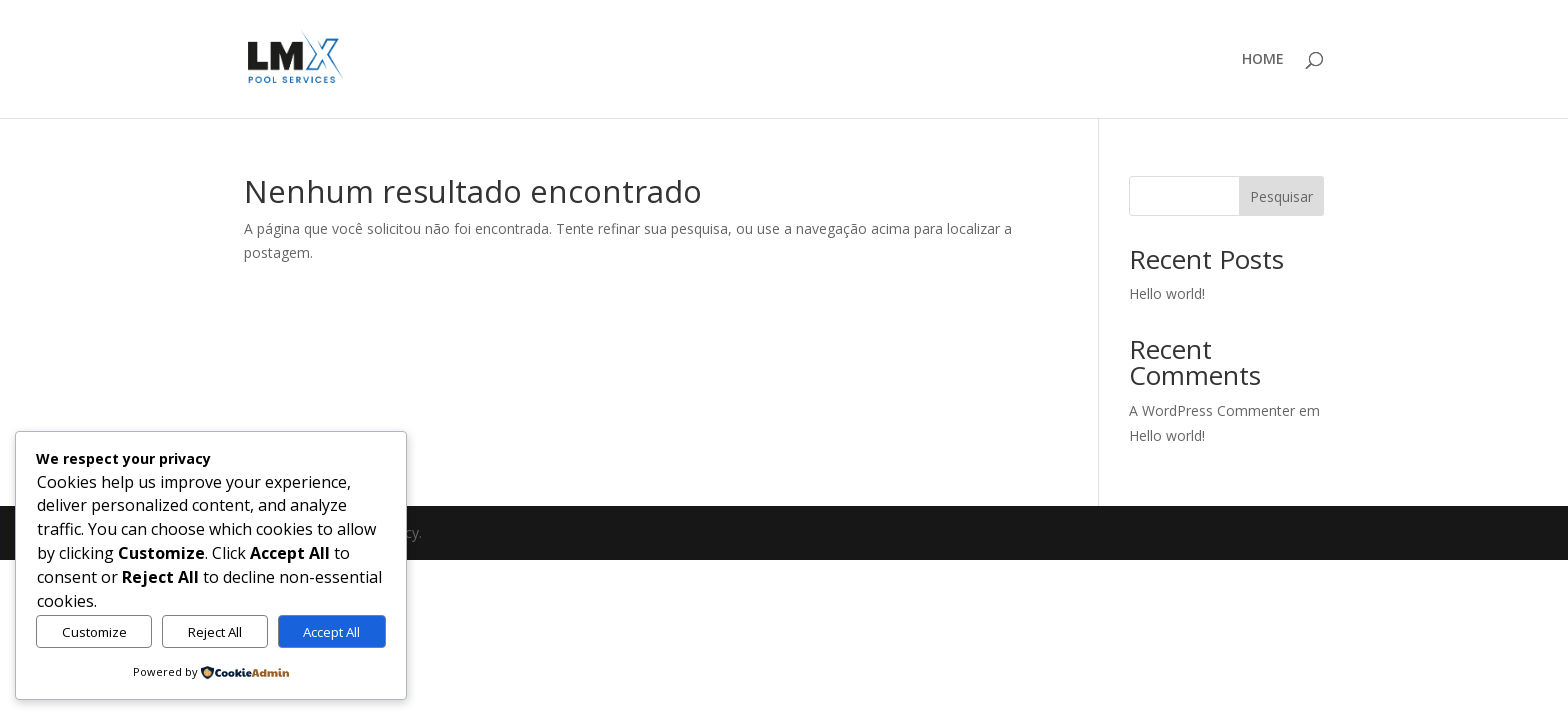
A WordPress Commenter (1212, 410)
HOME (1263, 60)
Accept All (331, 632)
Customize (94, 632)
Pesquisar (1281, 196)
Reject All (215, 632)
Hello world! (1167, 293)
